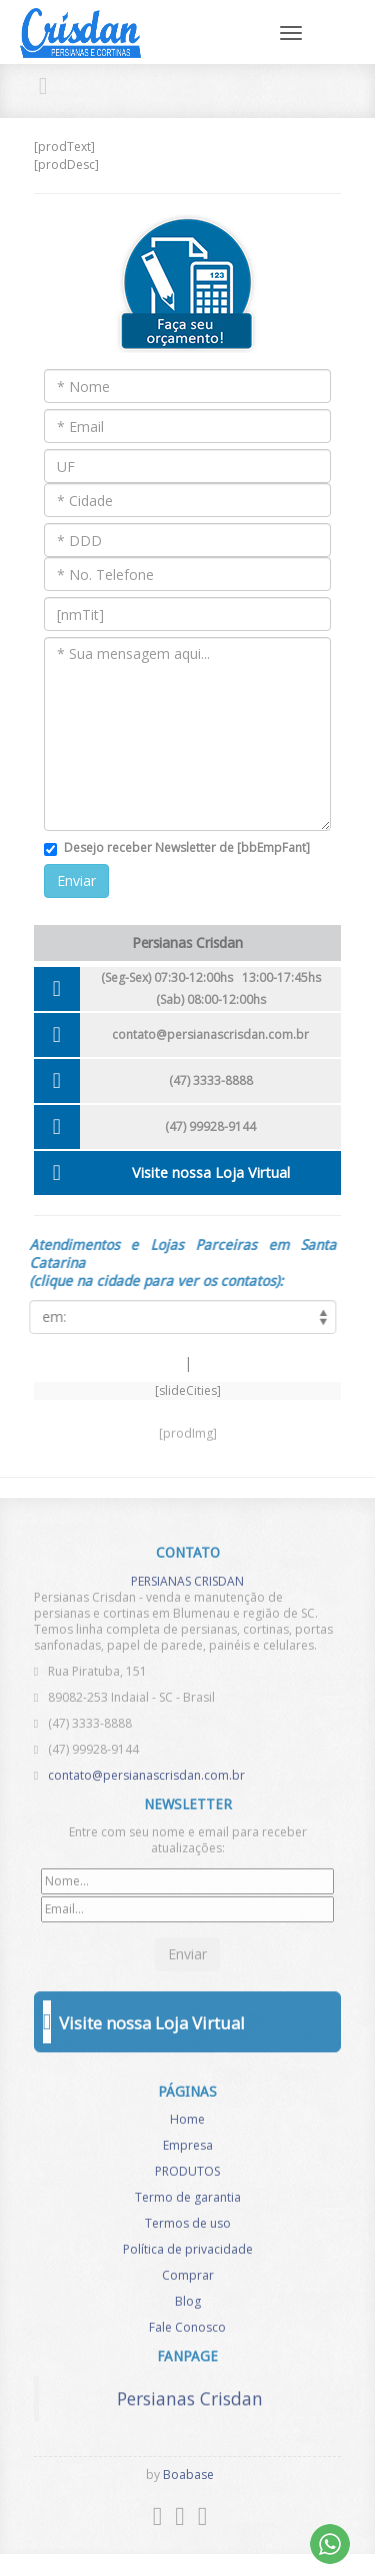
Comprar (188, 2281)
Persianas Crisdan (190, 2392)
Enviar (76, 880)
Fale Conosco (187, 2333)
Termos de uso (188, 2229)
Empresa (188, 2151)
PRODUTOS (187, 2177)
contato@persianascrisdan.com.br (210, 1034)
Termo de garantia (188, 2203)
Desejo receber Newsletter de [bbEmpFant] (187, 847)
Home (187, 2125)
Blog (188, 2307)
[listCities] (177, 1317)
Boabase (188, 2474)
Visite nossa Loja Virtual (211, 1172)
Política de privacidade (188, 2255)
